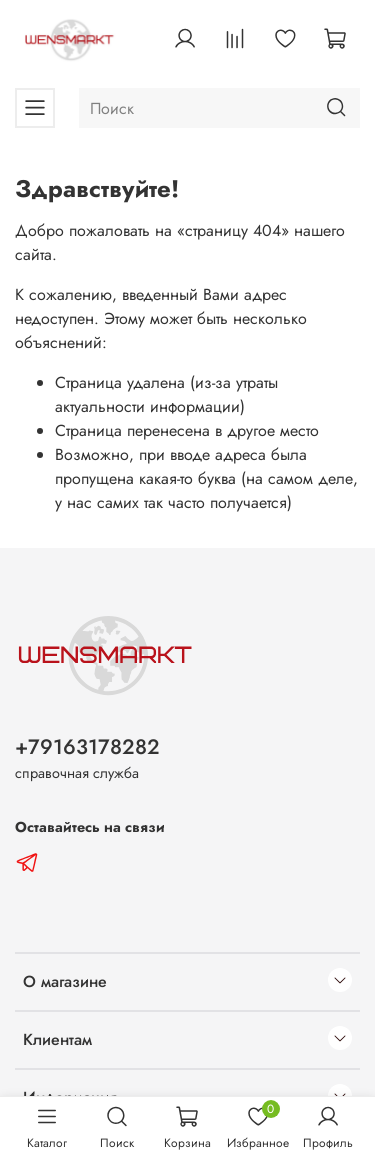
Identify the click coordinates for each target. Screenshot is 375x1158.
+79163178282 (87, 747)
